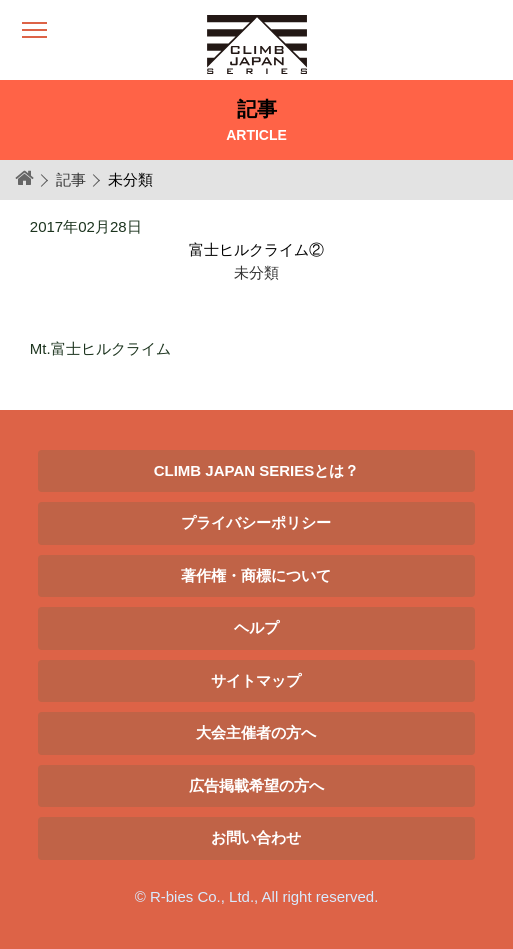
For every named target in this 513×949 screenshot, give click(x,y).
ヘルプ (256, 627)
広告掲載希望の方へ (256, 785)
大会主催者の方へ (256, 732)
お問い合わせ (256, 837)
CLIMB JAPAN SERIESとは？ (257, 470)
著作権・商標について (256, 575)
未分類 (256, 272)
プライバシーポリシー (256, 522)
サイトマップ (256, 680)
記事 (71, 179)
